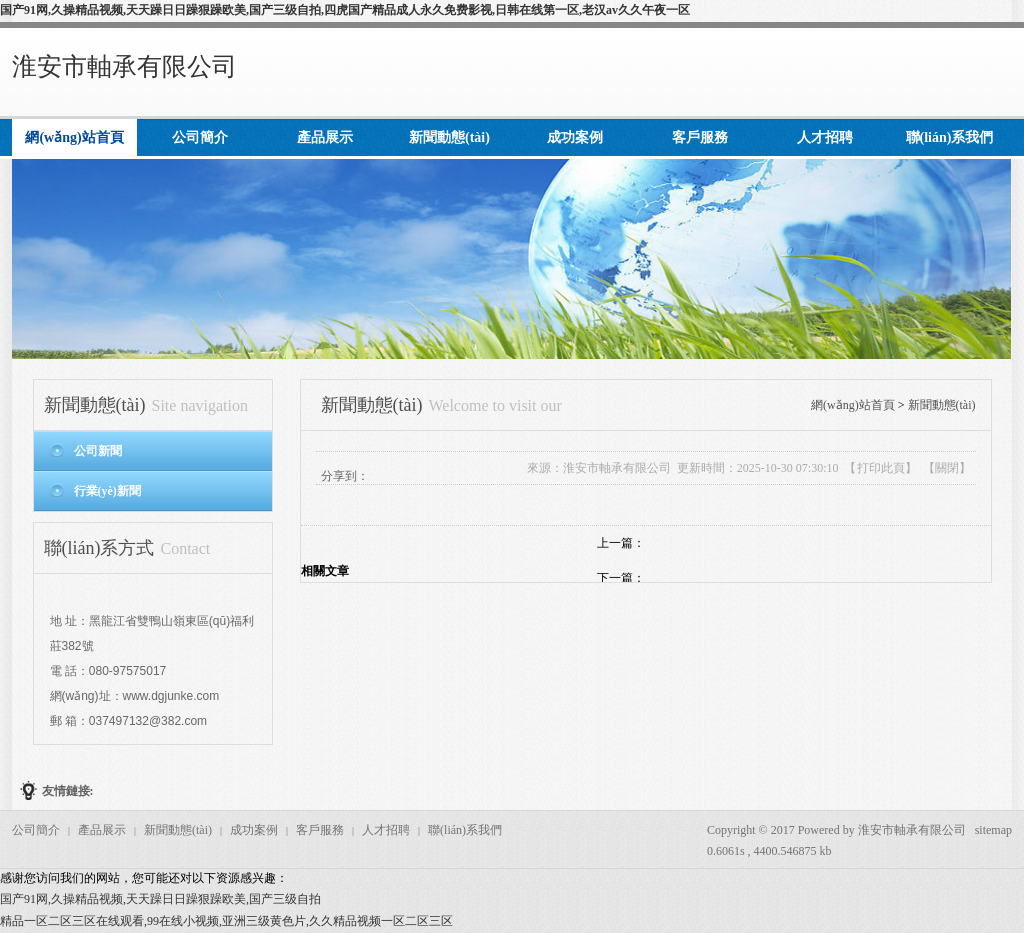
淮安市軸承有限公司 (124, 66)
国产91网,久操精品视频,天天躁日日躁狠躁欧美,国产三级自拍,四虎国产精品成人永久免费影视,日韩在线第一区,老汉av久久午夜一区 (345, 10)
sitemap (993, 830)
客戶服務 (320, 830)
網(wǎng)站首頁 (853, 405)
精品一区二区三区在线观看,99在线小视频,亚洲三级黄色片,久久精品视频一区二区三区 (226, 921)
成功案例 (254, 830)
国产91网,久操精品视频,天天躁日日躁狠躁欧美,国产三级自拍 (160, 899)
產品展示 (102, 830)
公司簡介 (36, 830)
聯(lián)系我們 (465, 830)
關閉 (947, 468)
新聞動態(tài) (942, 405)
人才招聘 (386, 830)
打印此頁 (881, 468)
